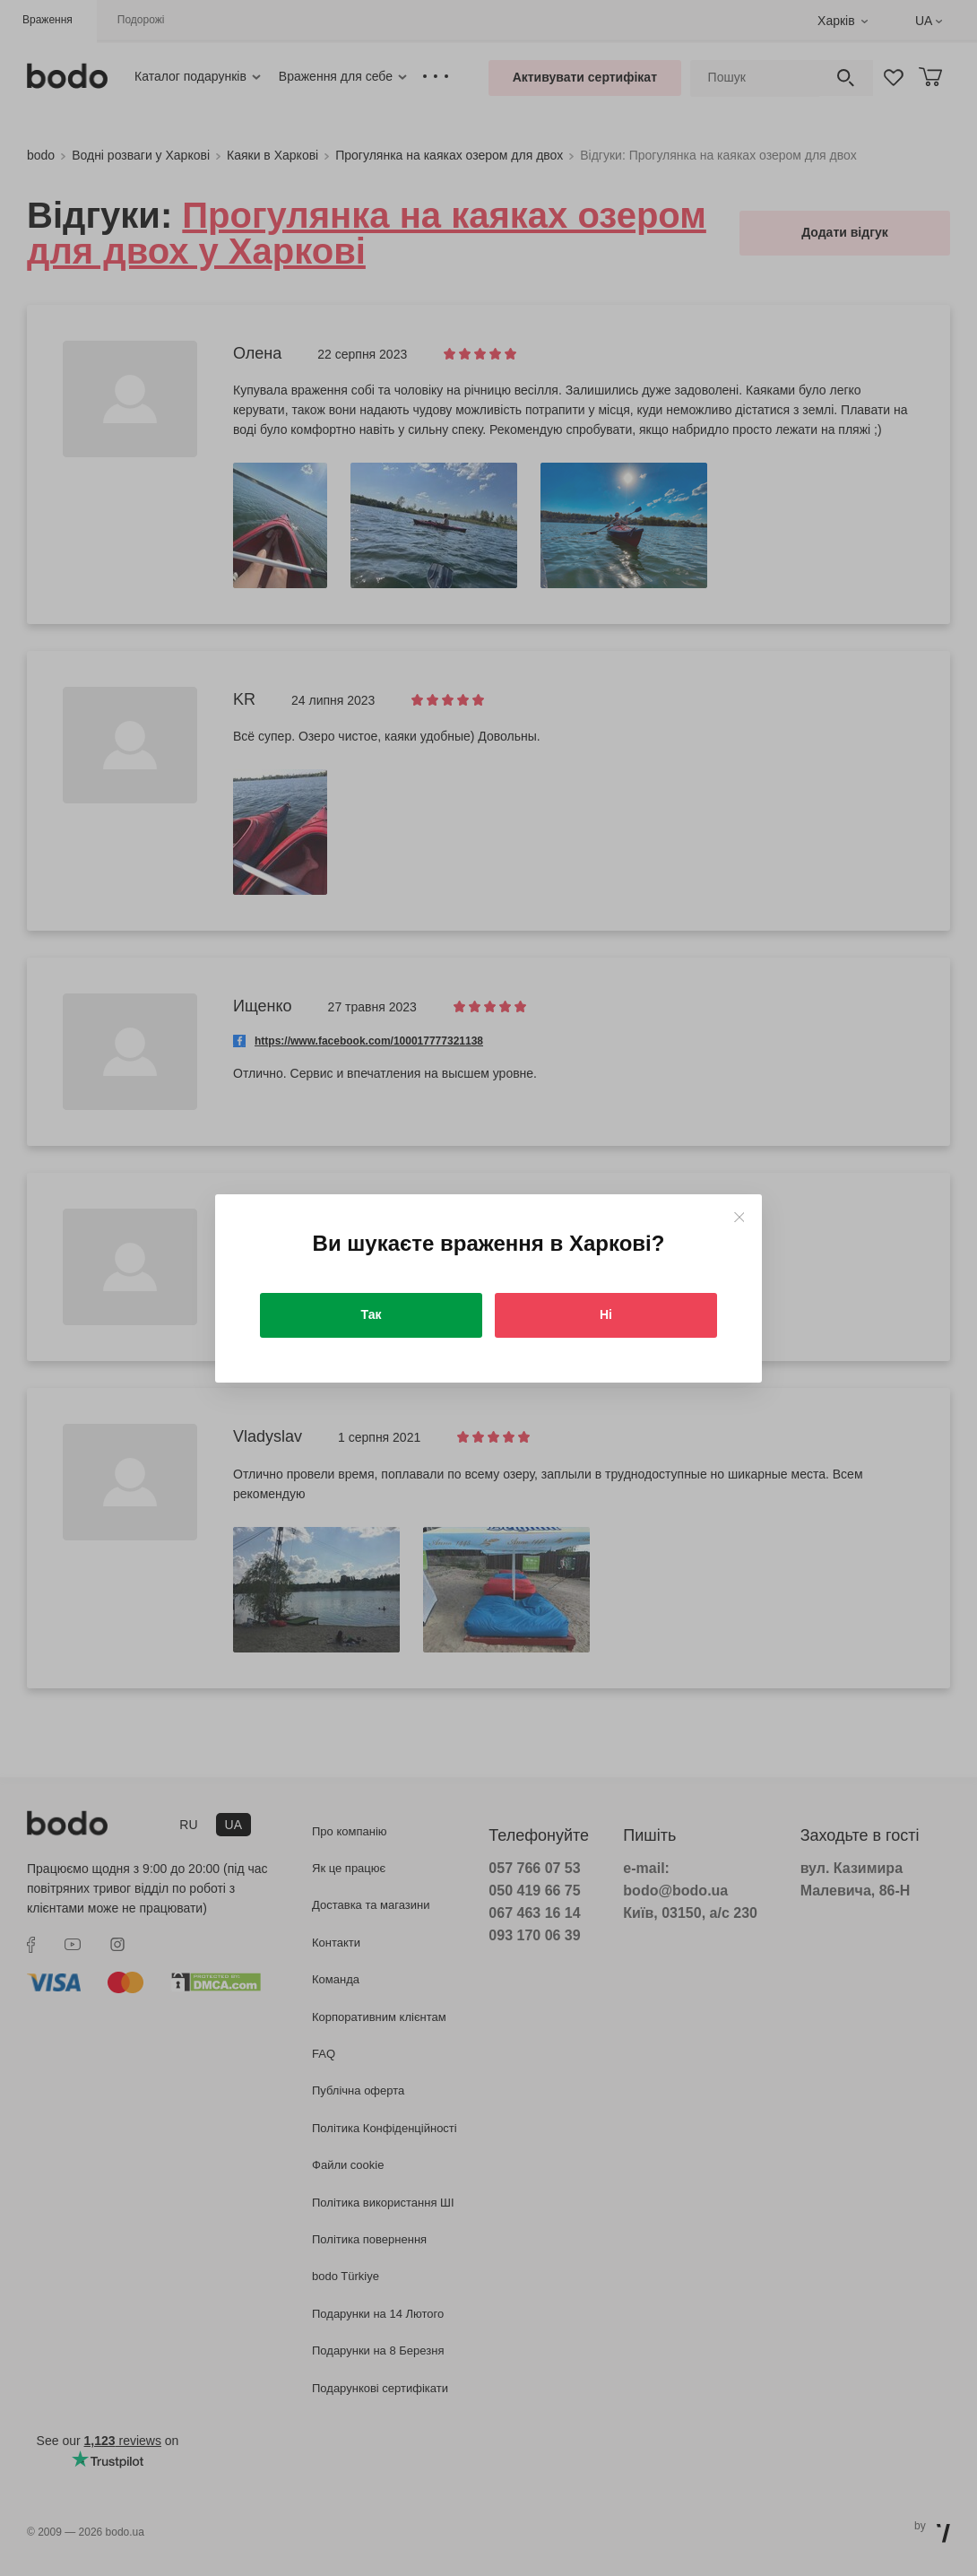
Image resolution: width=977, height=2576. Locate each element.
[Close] (739, 1217)
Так (371, 1314)
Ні (606, 1314)
